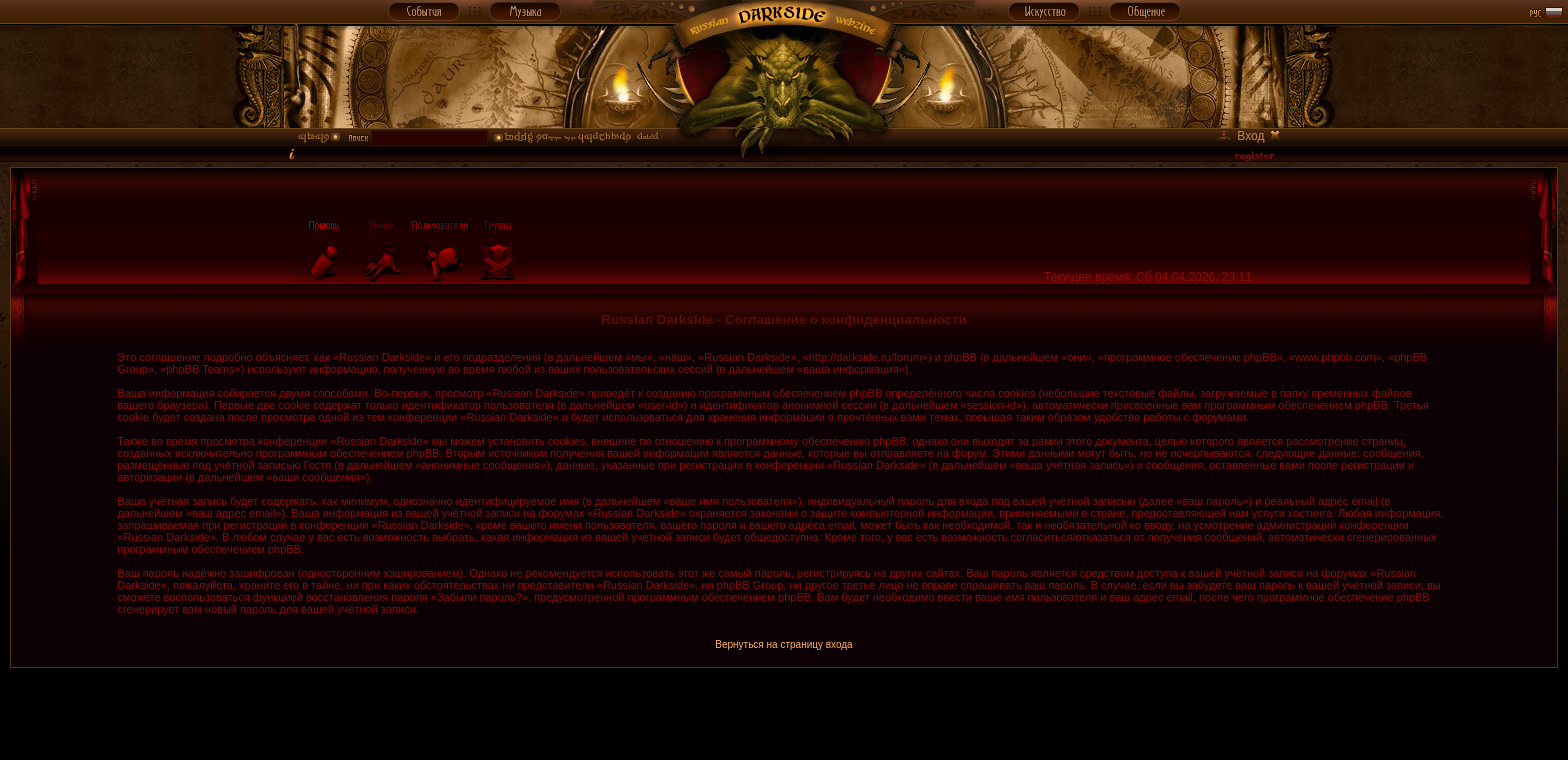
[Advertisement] (784, 713)
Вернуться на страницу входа (783, 644)
